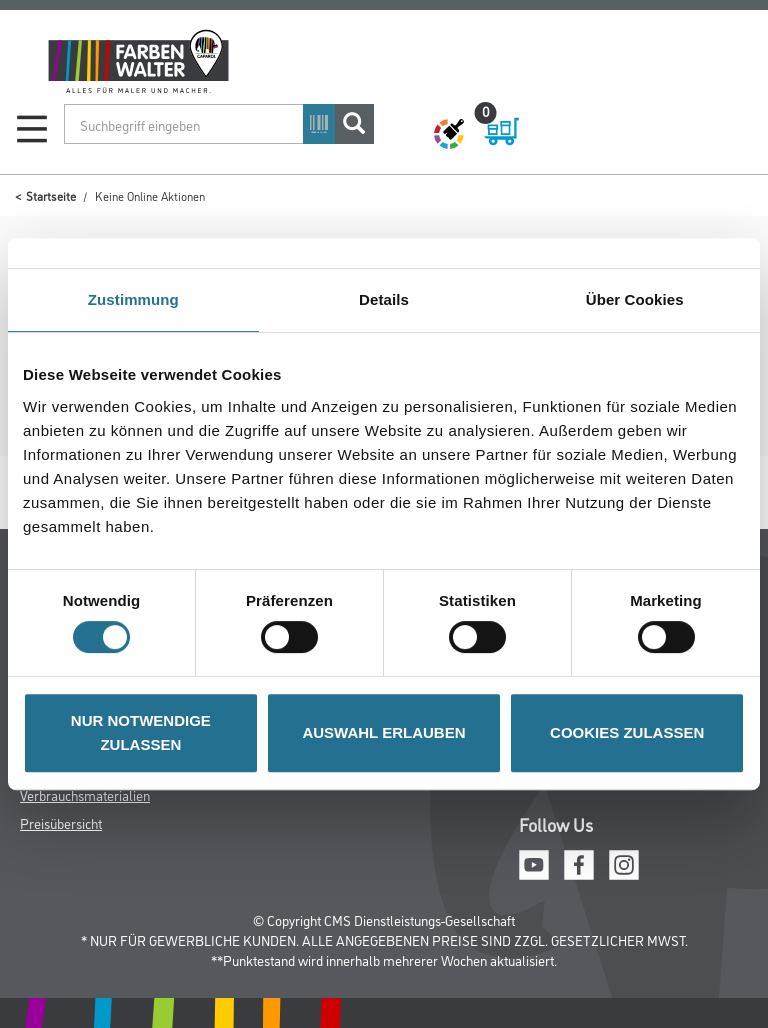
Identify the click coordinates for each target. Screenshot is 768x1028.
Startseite (51, 195)
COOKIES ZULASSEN (627, 732)
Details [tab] (384, 299)
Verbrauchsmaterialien (85, 794)
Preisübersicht (61, 822)
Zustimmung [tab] (133, 299)
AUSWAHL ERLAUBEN (383, 732)
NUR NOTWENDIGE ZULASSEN (141, 732)
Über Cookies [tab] (635, 299)
